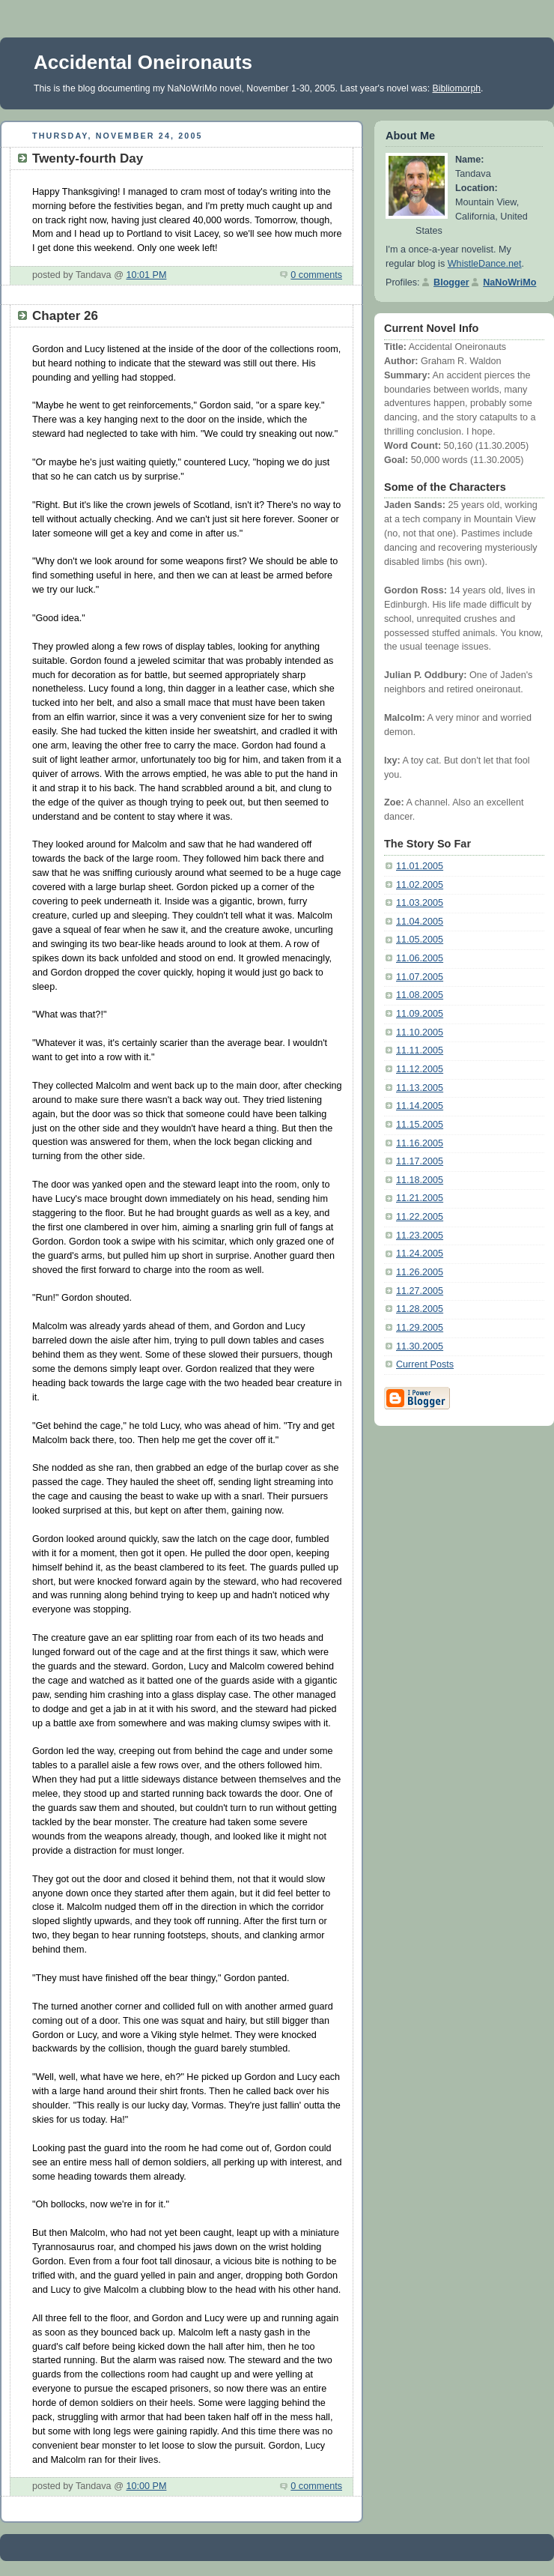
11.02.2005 (419, 885)
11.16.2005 (419, 1143)
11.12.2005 (419, 1069)
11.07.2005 (419, 977)
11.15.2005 (419, 1124)
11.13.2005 (419, 1088)
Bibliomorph (457, 88)
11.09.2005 (419, 1014)
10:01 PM (146, 275)
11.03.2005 (419, 903)
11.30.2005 (419, 1346)
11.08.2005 (419, 995)
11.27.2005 (419, 1291)
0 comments (316, 275)
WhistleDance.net (485, 263)
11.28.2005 (419, 1309)
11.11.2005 (419, 1050)
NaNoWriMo (509, 282)
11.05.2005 (419, 939)
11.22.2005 (419, 1217)
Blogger (451, 282)
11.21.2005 (419, 1198)
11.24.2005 (419, 1253)
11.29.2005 (419, 1327)
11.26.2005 (419, 1272)
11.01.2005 (419, 866)
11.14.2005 (419, 1106)
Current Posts (425, 1364)
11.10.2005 (419, 1032)
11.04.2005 (419, 921)
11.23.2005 (419, 1235)
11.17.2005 (419, 1161)
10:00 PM (146, 2486)
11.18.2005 (419, 1180)
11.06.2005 (419, 958)
